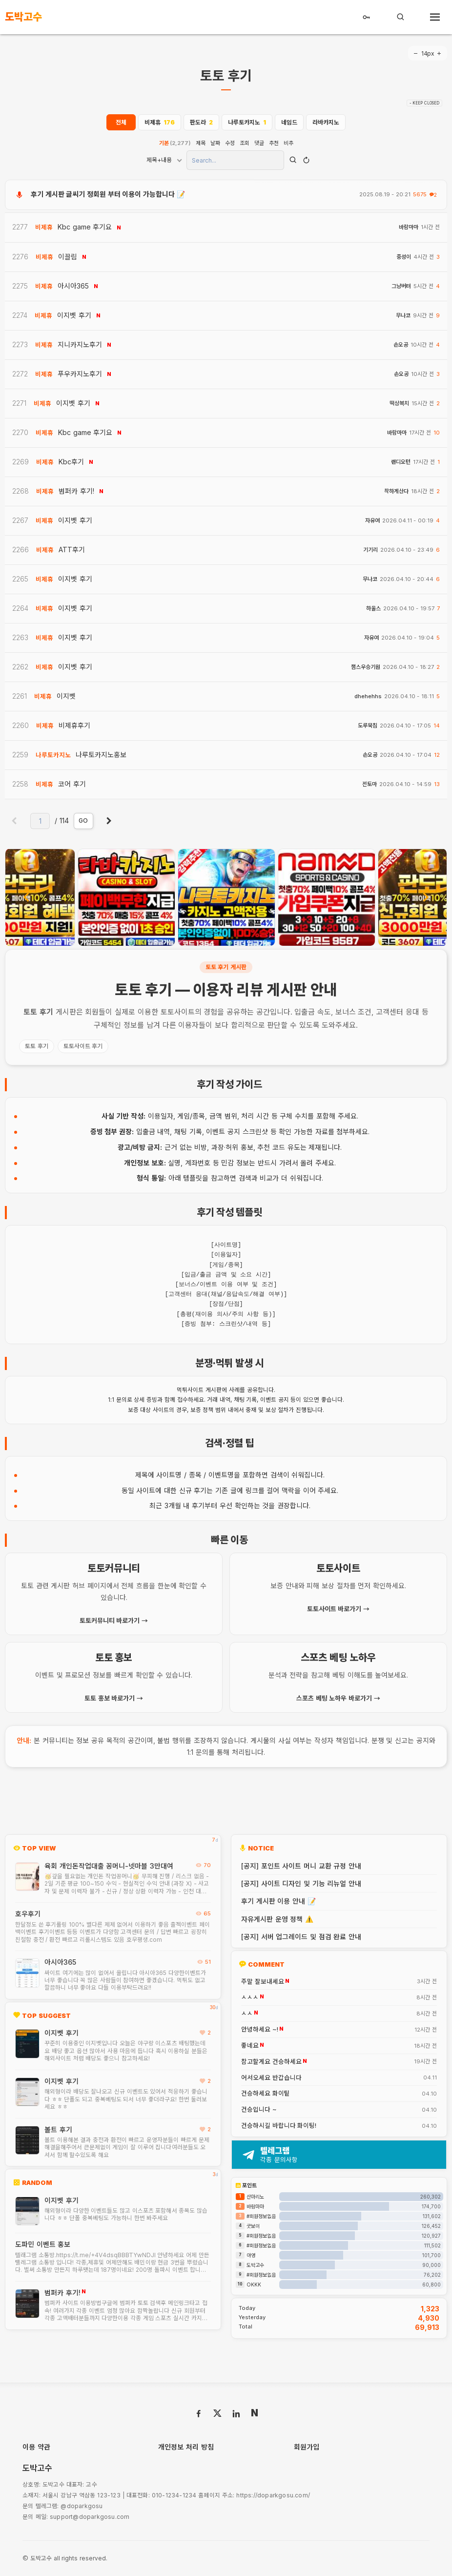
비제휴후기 (74, 725)
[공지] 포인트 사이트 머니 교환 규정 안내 (301, 1866)
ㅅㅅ (247, 2013)
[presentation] (27, 897)
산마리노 (255, 2197)
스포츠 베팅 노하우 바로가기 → (338, 1698)
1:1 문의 (117, 1399)
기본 (175, 143)
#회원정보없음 (261, 2216)
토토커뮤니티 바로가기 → (114, 1620)
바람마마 (408, 227)
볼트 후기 (58, 2129)
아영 (251, 2255)
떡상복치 (399, 403)
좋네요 (250, 2045)
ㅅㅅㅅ (250, 1997)
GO (83, 820)
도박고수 (255, 2265)
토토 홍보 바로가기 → (113, 1698)
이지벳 (66, 696)
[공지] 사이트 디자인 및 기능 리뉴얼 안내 (301, 1883)
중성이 (403, 257)
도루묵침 (367, 725)
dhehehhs (368, 696)
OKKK (254, 2284)
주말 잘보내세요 (262, 1981)
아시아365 (60, 1962)
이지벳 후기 (61, 2032)
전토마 (369, 784)
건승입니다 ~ (259, 2109)
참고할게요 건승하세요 (271, 2061)
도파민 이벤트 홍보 (42, 2244)
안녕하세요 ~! (259, 2029)
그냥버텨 (401, 286)
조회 (244, 143)
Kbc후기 (71, 461)
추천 (274, 143)
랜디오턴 (401, 462)
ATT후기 (72, 549)
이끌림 (67, 256)
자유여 (372, 520)
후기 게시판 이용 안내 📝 (278, 1901)
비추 (288, 143)
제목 (200, 143)
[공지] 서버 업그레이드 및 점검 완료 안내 (301, 1936)
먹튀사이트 (190, 1389)
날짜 (215, 143)
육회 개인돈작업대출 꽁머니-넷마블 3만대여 (108, 1866)
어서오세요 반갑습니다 (271, 2078)
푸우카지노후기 (80, 374)
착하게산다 (396, 491)
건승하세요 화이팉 (265, 2093)
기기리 (370, 550)
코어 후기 (72, 784)
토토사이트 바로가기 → (338, 1609)
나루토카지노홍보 (101, 754)
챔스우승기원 (365, 667)
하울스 (373, 608)
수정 (230, 143)
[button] (219, 937)
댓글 (259, 143)
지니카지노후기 (80, 344)
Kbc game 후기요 (85, 227)
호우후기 (28, 1913)
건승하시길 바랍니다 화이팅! (278, 2125)
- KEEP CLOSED (424, 103)
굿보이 (253, 2226)
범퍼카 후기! (62, 2292)
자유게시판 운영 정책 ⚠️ (277, 1919)
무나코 (403, 315)
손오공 (400, 345)
